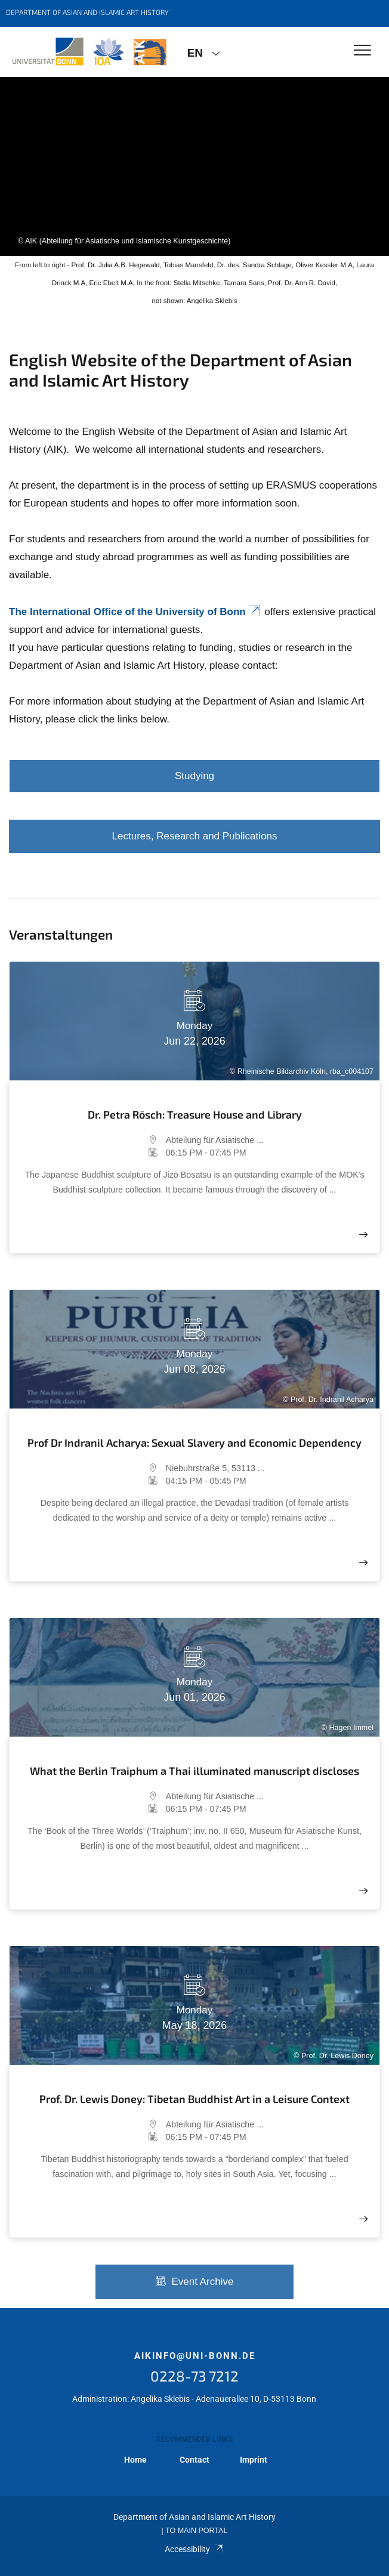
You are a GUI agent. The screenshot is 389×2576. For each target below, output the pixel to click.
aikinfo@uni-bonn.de (194, 2355)
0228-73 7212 (194, 2376)
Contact (194, 2459)
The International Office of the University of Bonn (135, 611)
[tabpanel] (194, 166)
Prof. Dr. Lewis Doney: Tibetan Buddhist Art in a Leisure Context (194, 2098)
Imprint (253, 2459)
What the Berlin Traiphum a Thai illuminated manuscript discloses (194, 1770)
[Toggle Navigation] (362, 51)
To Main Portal (196, 2530)
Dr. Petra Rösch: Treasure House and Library (195, 1114)
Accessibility (194, 2549)
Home (135, 2459)
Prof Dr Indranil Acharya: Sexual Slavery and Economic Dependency (194, 1442)
